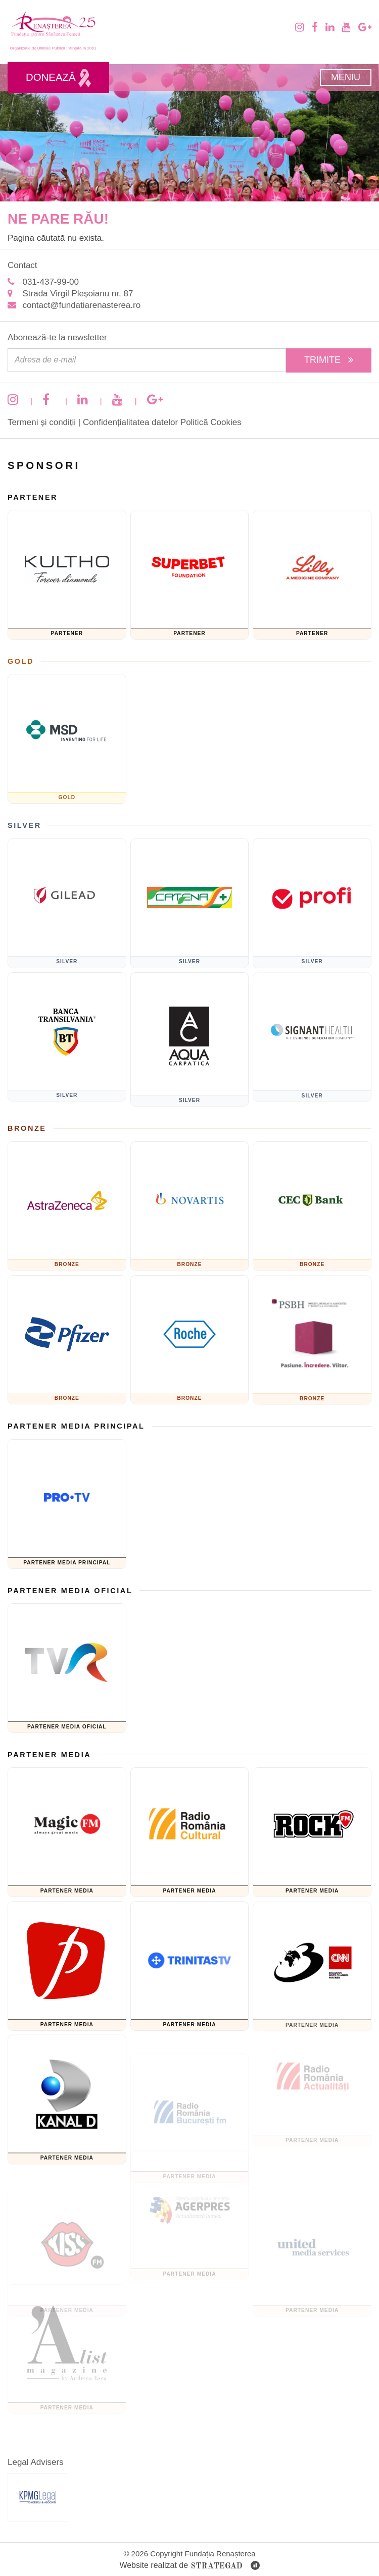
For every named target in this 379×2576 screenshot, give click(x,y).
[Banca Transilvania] (67, 1047)
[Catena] (189, 910)
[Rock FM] (312, 1825)
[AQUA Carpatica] (189, 1026)
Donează (58, 78)
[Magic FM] (67, 1830)
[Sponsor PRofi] (312, 897)
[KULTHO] (67, 572)
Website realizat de (189, 2566)
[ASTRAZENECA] (67, 1203)
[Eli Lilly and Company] (312, 568)
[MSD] (67, 736)
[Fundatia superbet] (189, 581)
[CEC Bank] (312, 1199)
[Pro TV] (67, 1501)
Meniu (345, 77)
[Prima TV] (67, 1975)
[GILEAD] (67, 900)
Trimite (328, 360)
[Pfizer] (67, 1349)
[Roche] (189, 1326)
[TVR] (67, 1665)
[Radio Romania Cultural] (189, 1839)
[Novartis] (189, 1213)
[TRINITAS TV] (189, 1953)
